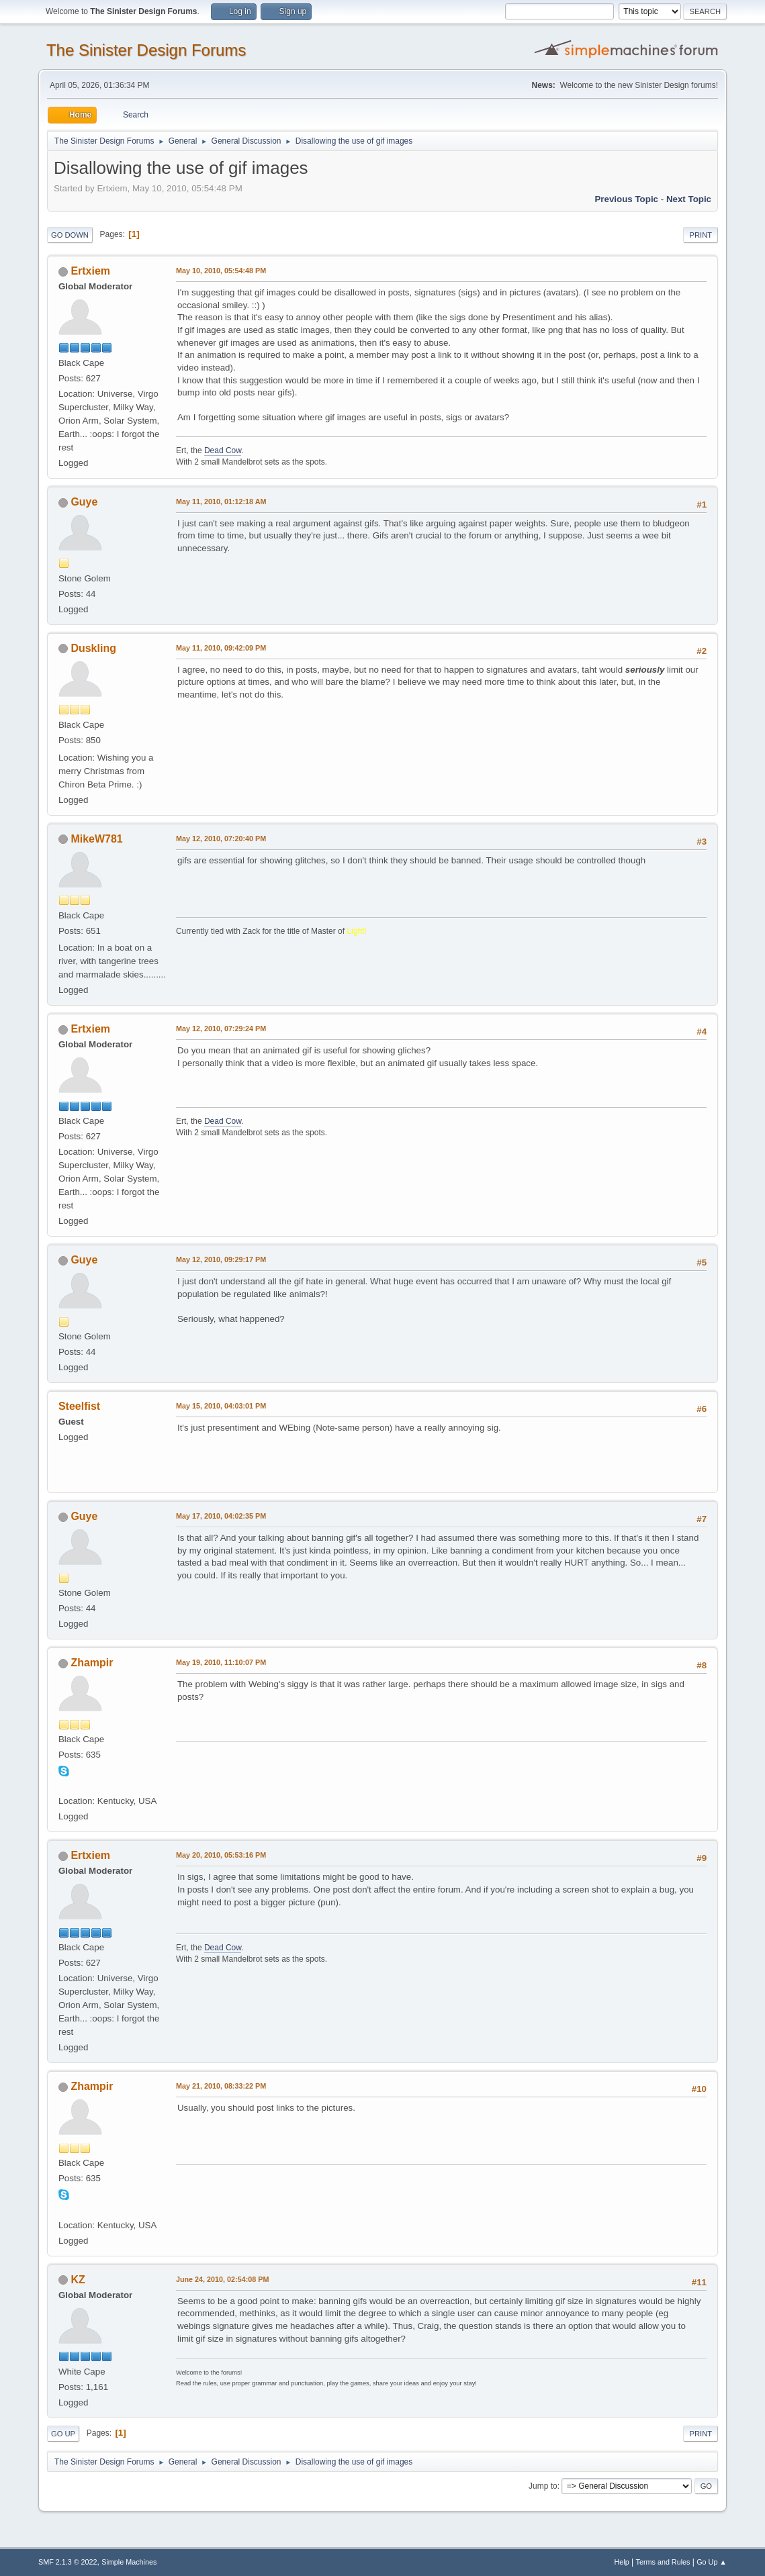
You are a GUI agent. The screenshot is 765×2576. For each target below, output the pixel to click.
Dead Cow (222, 450)
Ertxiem (90, 271)
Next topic (688, 199)
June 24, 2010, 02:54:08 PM (222, 2279)
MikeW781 (96, 839)
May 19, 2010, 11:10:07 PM (221, 1662)
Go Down (70, 235)
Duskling (93, 648)
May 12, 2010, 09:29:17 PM (221, 1259)
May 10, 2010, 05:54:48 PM (221, 271)
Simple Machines (128, 2562)
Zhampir (92, 1662)
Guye (84, 502)
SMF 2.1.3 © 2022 (67, 2562)
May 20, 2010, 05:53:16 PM (221, 1855)
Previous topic (626, 199)
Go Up (63, 2434)
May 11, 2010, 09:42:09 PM (221, 648)
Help (622, 2562)
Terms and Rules (663, 2562)
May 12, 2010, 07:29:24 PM (221, 1028)
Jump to (543, 2486)
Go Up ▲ (711, 2562)
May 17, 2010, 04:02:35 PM (221, 1516)
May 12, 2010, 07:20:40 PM (221, 838)
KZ (78, 2279)
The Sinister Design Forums (146, 50)
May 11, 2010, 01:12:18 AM (221, 501)
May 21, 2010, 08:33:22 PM (221, 2086)
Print (700, 235)
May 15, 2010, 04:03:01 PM (221, 1406)
